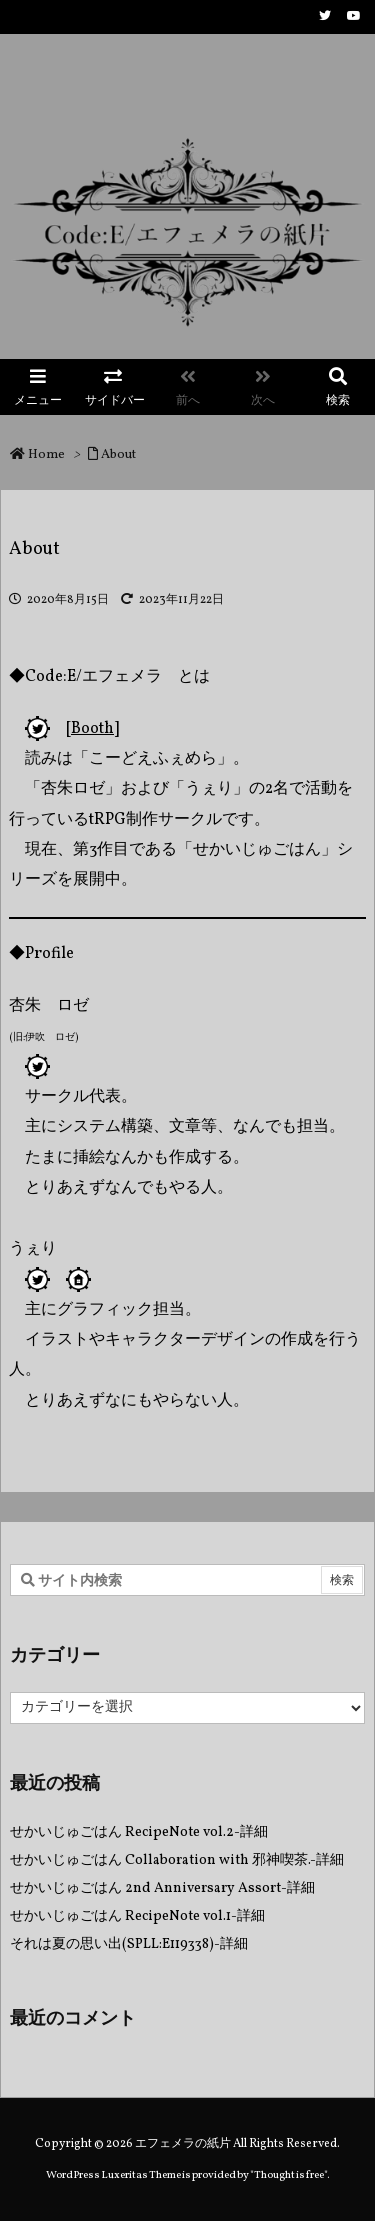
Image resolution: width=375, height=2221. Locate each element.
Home (46, 455)
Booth (92, 729)
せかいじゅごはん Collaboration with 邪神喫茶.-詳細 (177, 1860)
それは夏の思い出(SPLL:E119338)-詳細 (129, 1944)
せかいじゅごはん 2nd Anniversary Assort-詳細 (162, 1888)
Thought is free (289, 2175)
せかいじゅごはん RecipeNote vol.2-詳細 (139, 1832)
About (118, 455)
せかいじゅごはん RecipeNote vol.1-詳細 (137, 1916)
